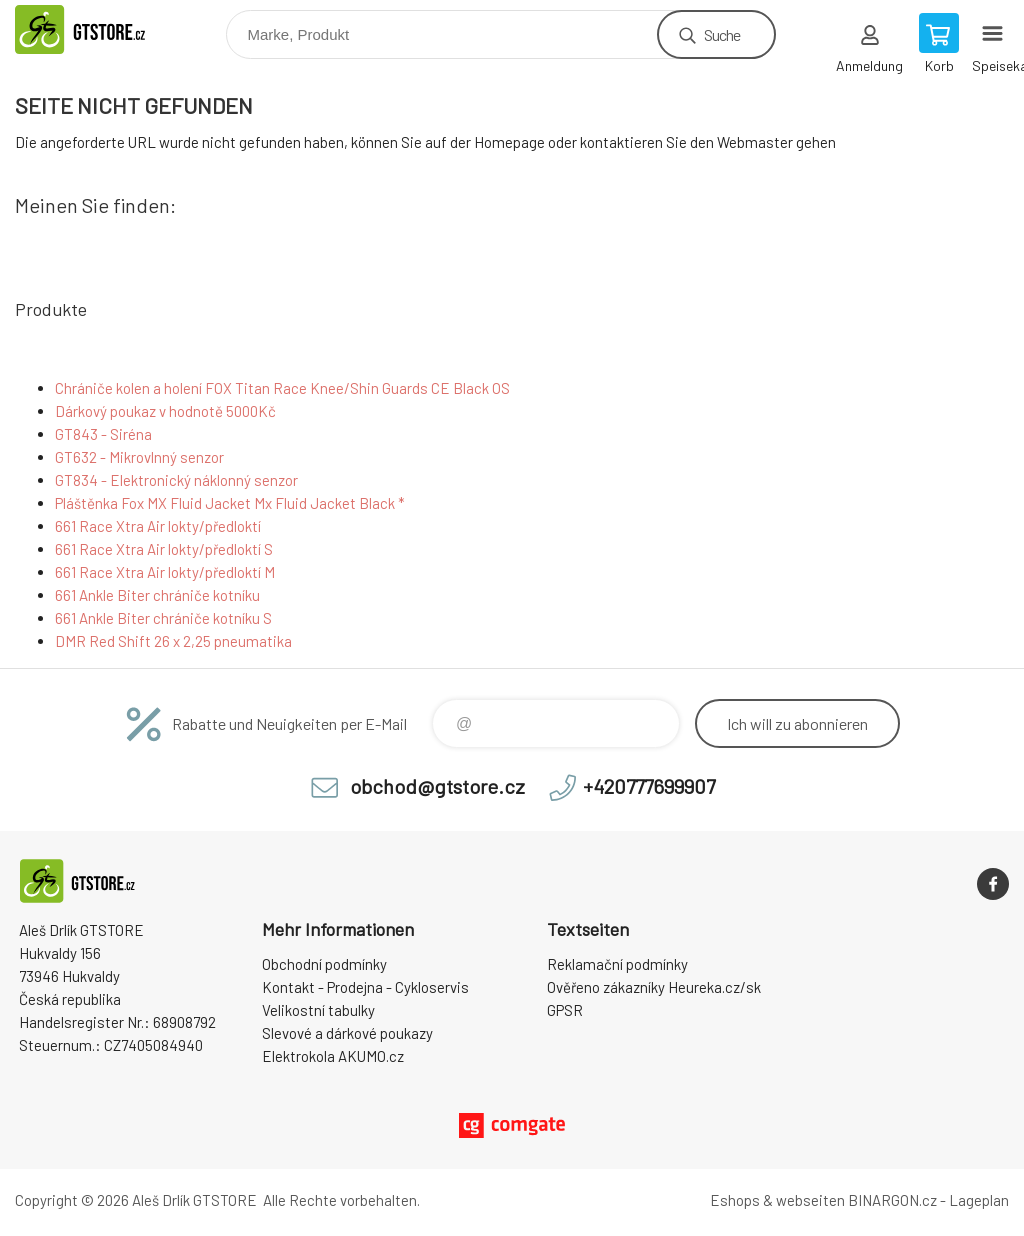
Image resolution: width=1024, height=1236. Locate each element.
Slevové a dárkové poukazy (347, 1033)
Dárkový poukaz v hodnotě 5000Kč (165, 411)
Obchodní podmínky (324, 964)
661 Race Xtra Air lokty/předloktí (158, 526)
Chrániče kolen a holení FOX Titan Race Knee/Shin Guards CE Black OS (282, 388)
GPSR (565, 1010)
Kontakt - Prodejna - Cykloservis (365, 987)
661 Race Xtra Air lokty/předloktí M (165, 572)
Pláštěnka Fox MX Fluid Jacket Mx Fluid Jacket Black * (230, 503)
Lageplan (979, 1200)
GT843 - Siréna (103, 434)
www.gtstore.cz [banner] (103, 29)
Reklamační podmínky (617, 964)
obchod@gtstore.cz (437, 786)
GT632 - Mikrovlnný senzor (139, 457)
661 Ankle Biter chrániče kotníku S (163, 618)
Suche (722, 34)
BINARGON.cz (892, 1200)
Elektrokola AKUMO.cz (333, 1056)
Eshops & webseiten (777, 1200)
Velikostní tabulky (318, 1010)
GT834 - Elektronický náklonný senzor (176, 480)
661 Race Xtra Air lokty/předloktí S (164, 549)
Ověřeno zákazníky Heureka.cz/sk (654, 987)
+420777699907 (649, 786)
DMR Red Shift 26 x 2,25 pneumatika (173, 641)
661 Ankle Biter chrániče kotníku (157, 595)
